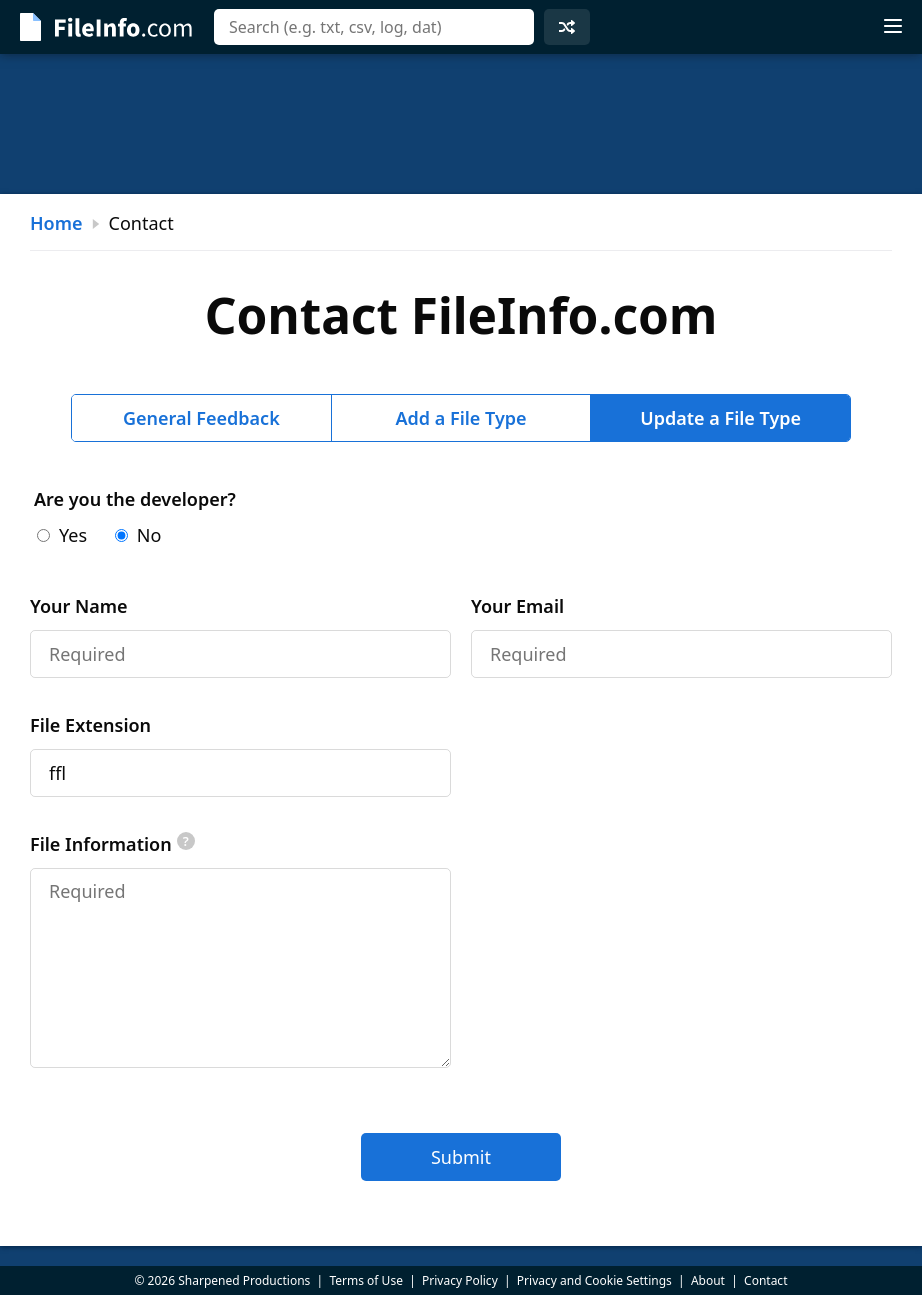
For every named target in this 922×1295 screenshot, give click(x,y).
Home (56, 223)
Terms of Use (365, 1280)
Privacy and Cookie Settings (594, 1280)
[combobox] (374, 27)
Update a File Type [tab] (720, 418)
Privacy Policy (460, 1280)
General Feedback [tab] (201, 418)
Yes (62, 535)
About (708, 1280)
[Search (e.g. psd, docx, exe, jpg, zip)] (374, 27)
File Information (112, 844)
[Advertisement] (461, 124)
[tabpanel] (461, 834)
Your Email (517, 606)
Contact (765, 1280)
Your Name (79, 606)
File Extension (90, 725)
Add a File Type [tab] (460, 418)
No (138, 535)
